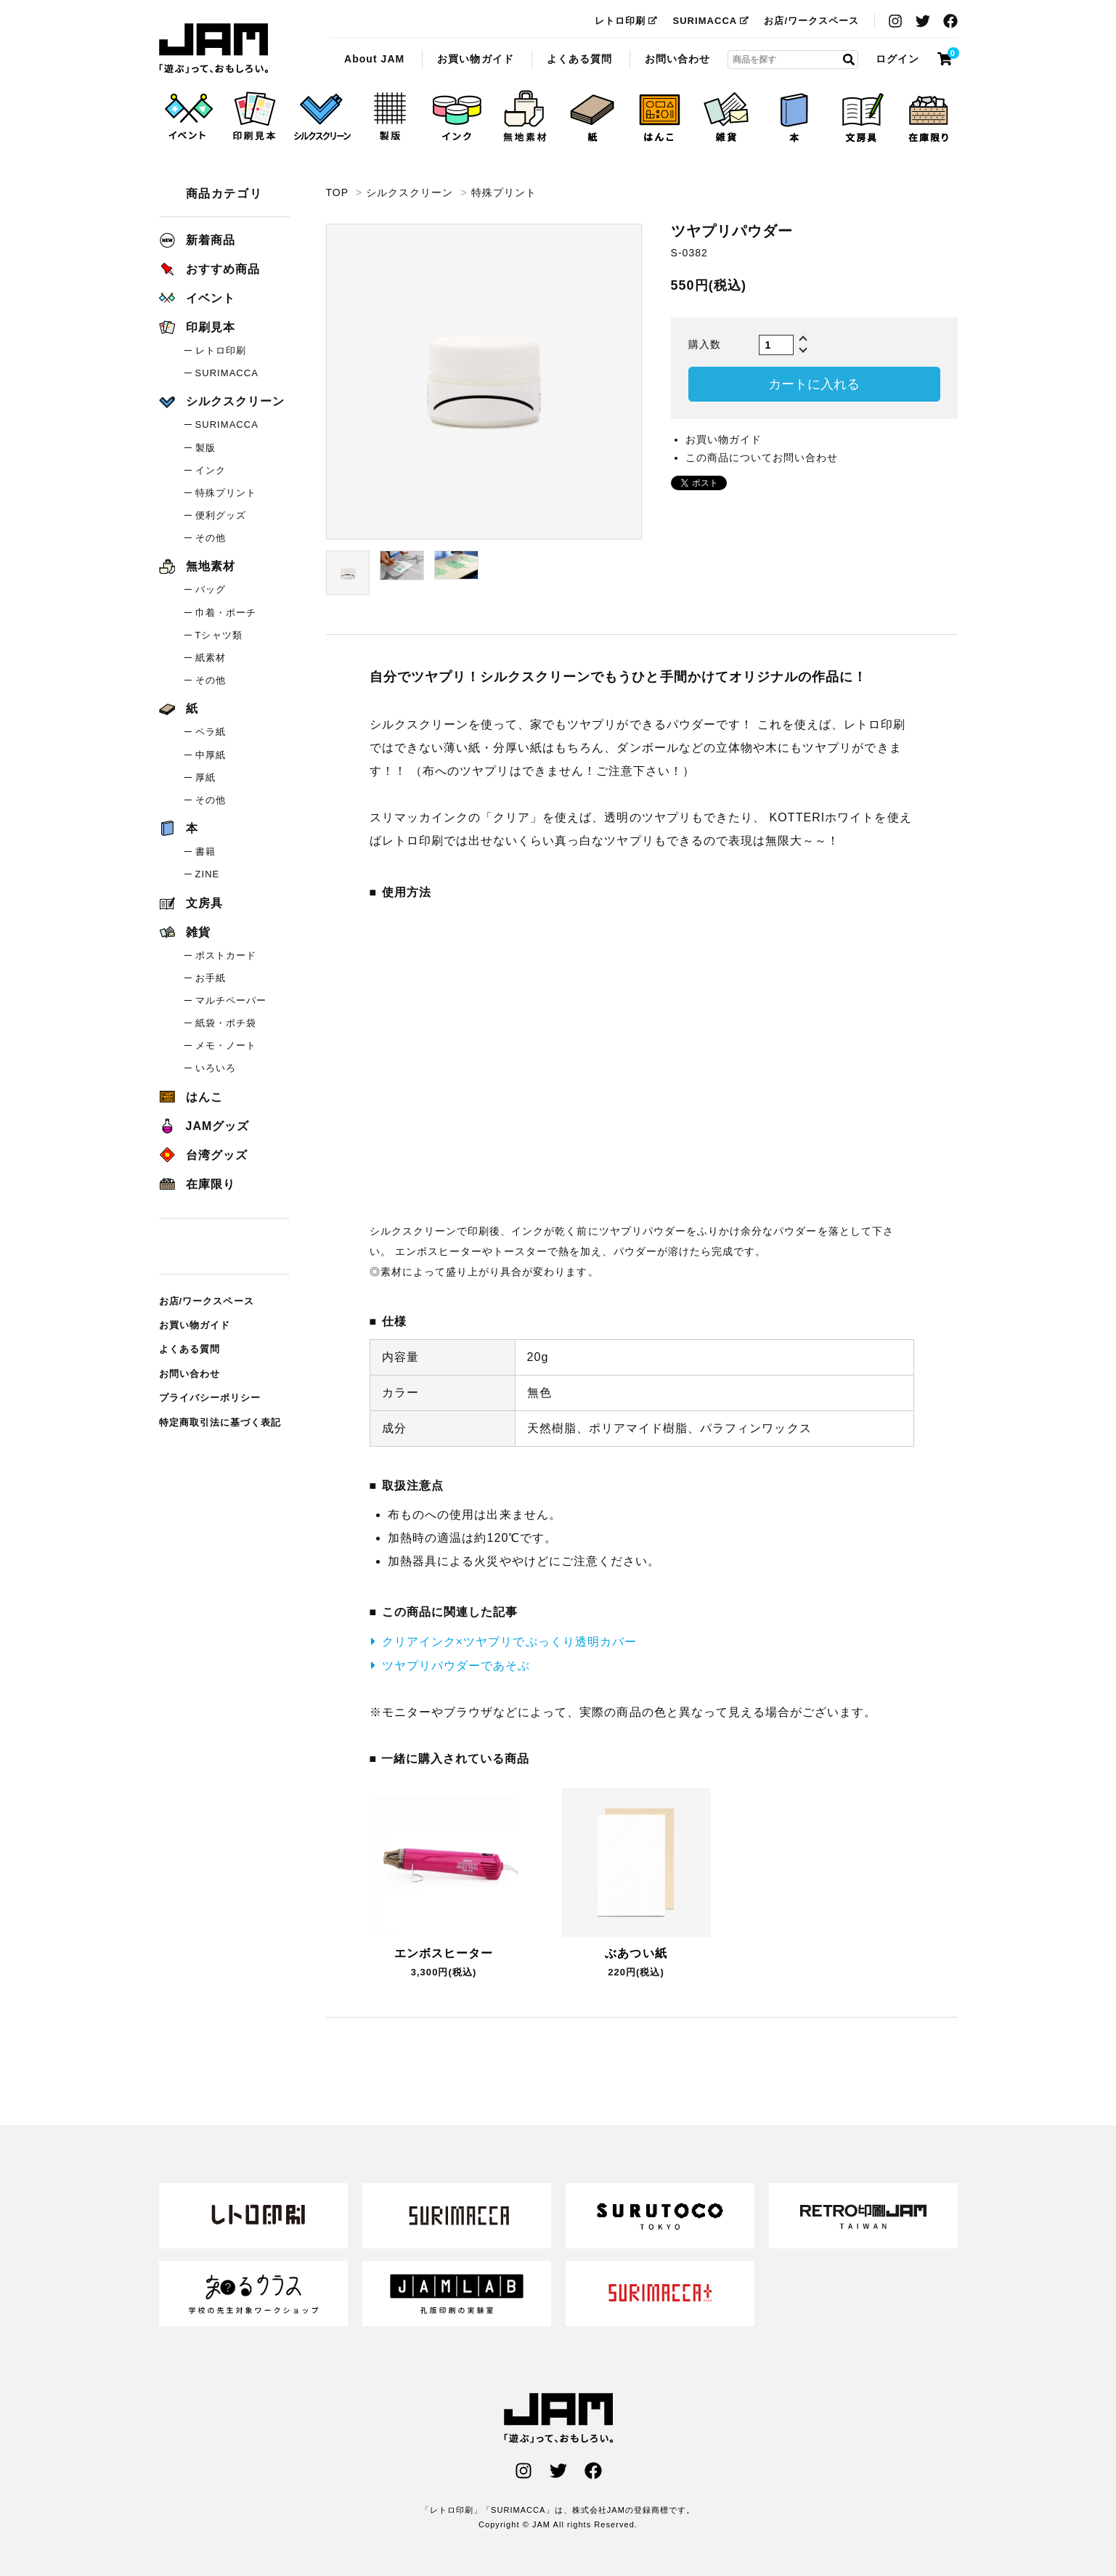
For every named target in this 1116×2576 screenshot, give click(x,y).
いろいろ (215, 1068)
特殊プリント (504, 192)
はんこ (191, 1097)
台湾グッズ (203, 1155)
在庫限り (197, 1184)
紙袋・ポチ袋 (225, 1022)
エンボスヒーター (443, 1953)
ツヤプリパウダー (213, 48)
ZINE (207, 874)
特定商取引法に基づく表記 (220, 1422)
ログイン (897, 59)
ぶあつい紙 (636, 1953)
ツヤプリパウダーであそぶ (456, 1665)
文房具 (191, 903)
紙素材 (210, 657)
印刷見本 (197, 327)
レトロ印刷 (626, 20)
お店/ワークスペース (811, 20)
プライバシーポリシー (210, 1397)
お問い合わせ (677, 59)
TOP (337, 192)
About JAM (374, 59)
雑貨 (185, 932)
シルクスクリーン (409, 192)
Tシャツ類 (219, 635)
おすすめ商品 (209, 269)
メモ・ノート (225, 1045)
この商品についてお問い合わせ (762, 457)
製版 (205, 447)
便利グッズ (220, 515)
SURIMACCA (710, 20)
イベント (197, 298)
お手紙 (210, 977)
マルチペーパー (230, 1000)
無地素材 (197, 566)
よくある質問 (579, 59)
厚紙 (205, 777)
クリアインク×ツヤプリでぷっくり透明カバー (509, 1642)
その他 (210, 537)
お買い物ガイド (475, 59)
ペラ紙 (210, 731)
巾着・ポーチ (225, 612)
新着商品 (197, 240)
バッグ (210, 589)
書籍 (205, 851)
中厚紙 (210, 754)
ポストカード (225, 955)
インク (210, 470)
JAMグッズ (204, 1126)
